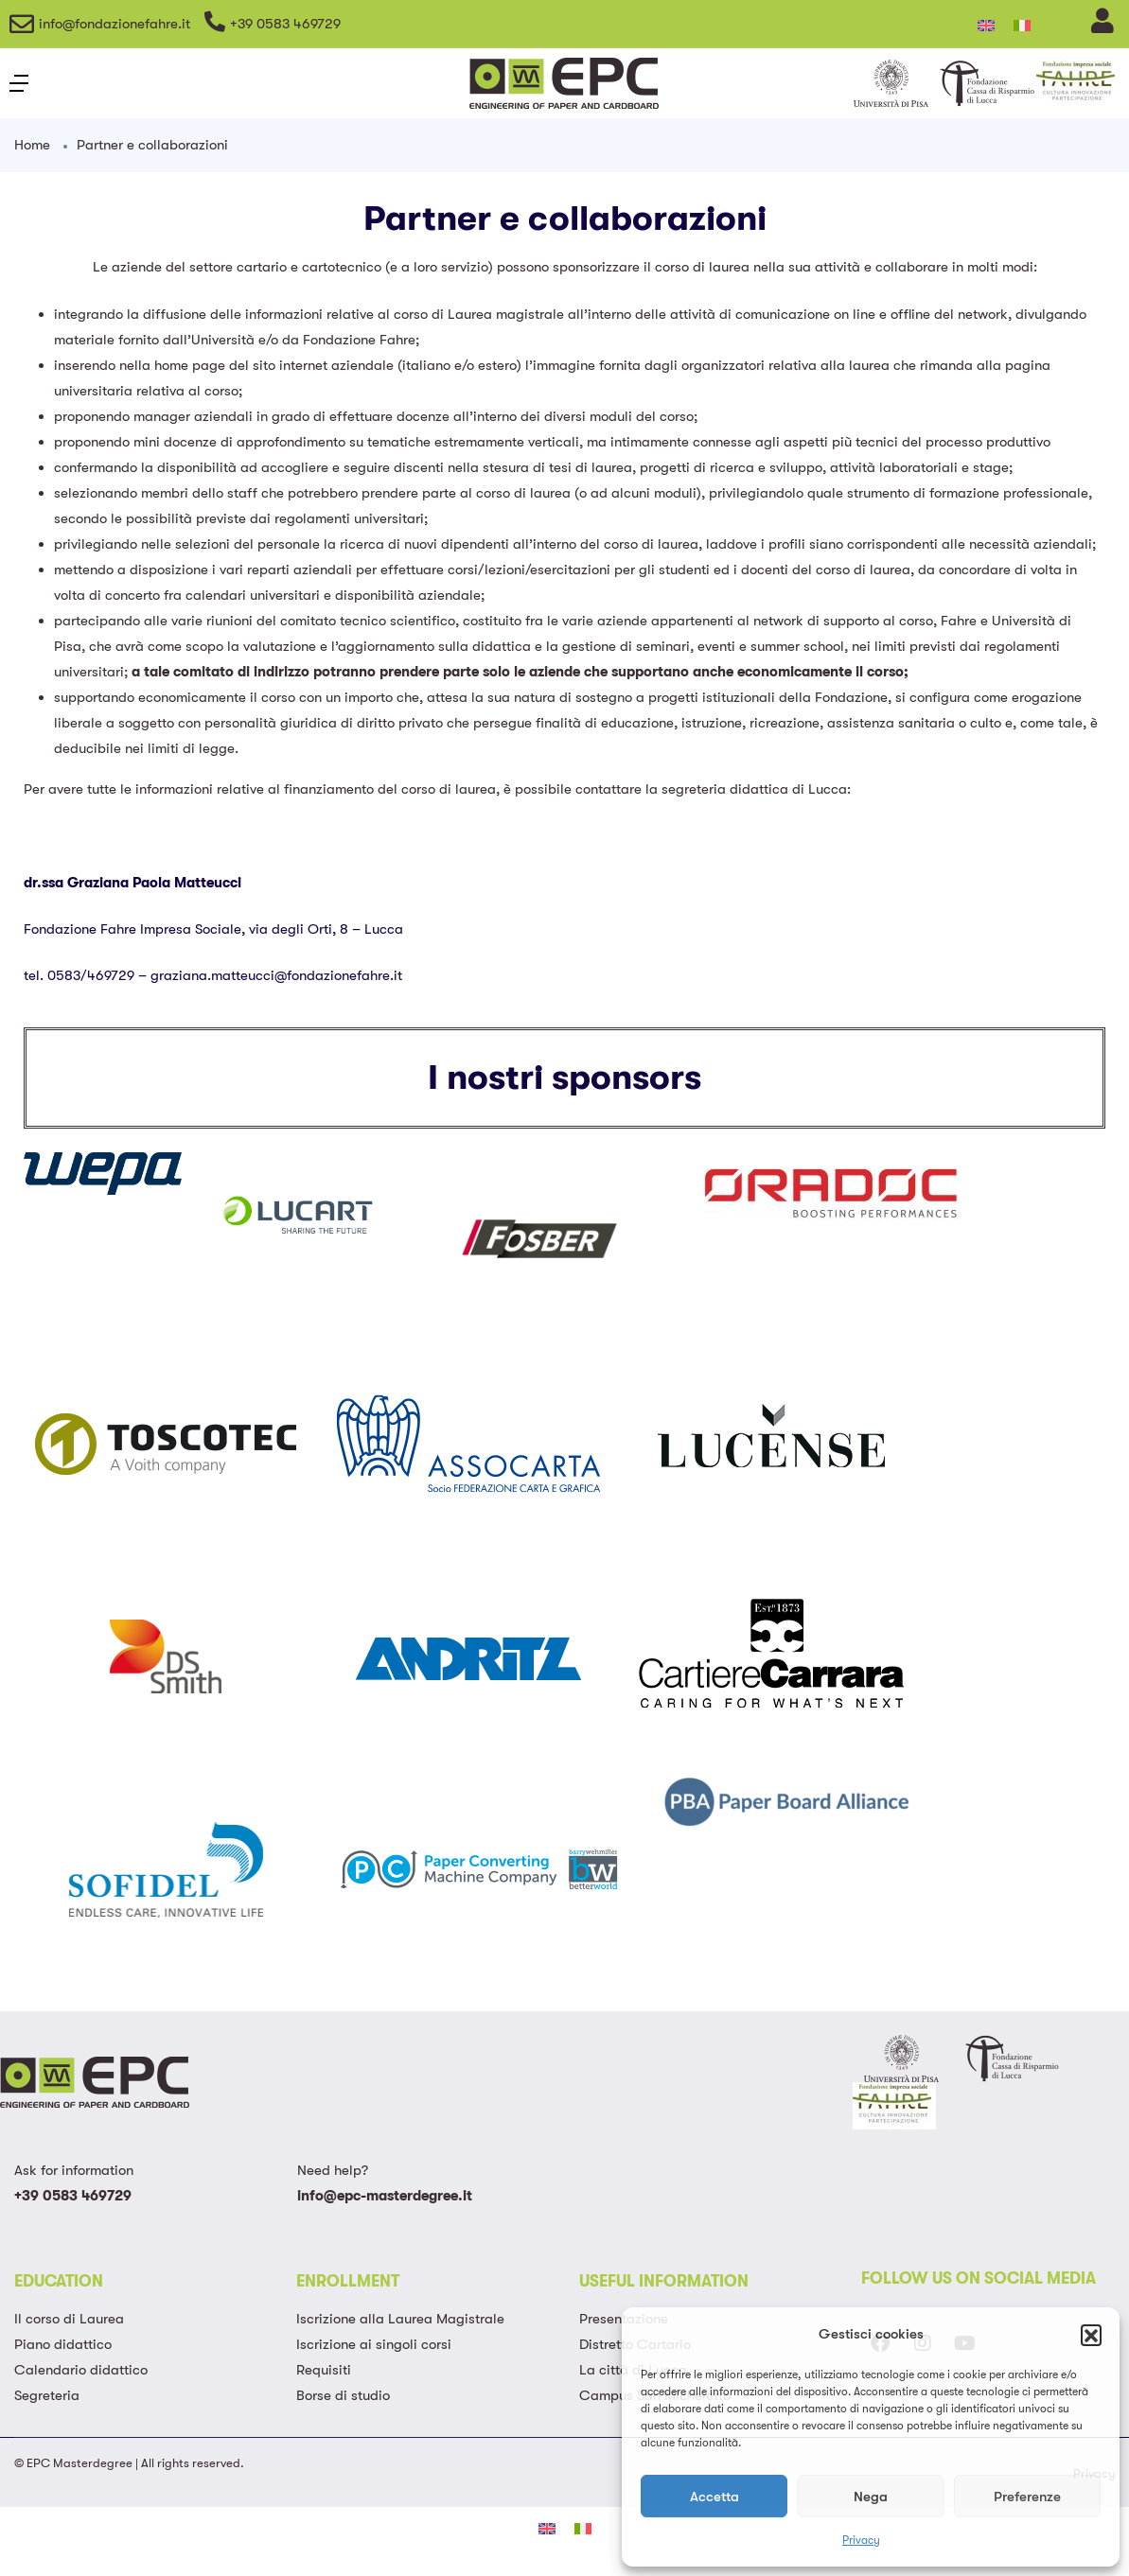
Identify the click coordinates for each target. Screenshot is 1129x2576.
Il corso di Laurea (69, 2318)
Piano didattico (63, 2344)
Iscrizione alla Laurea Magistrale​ (400, 2318)
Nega (871, 2496)
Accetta (714, 2496)
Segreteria (46, 2395)
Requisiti (323, 2369)
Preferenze (1027, 2496)
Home (32, 144)
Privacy (861, 2540)
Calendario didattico (81, 2369)
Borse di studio (343, 2395)
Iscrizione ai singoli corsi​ (373, 2344)
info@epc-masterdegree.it (384, 2195)
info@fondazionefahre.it (114, 23)
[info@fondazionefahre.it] (21, 23)
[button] (1091, 2334)
